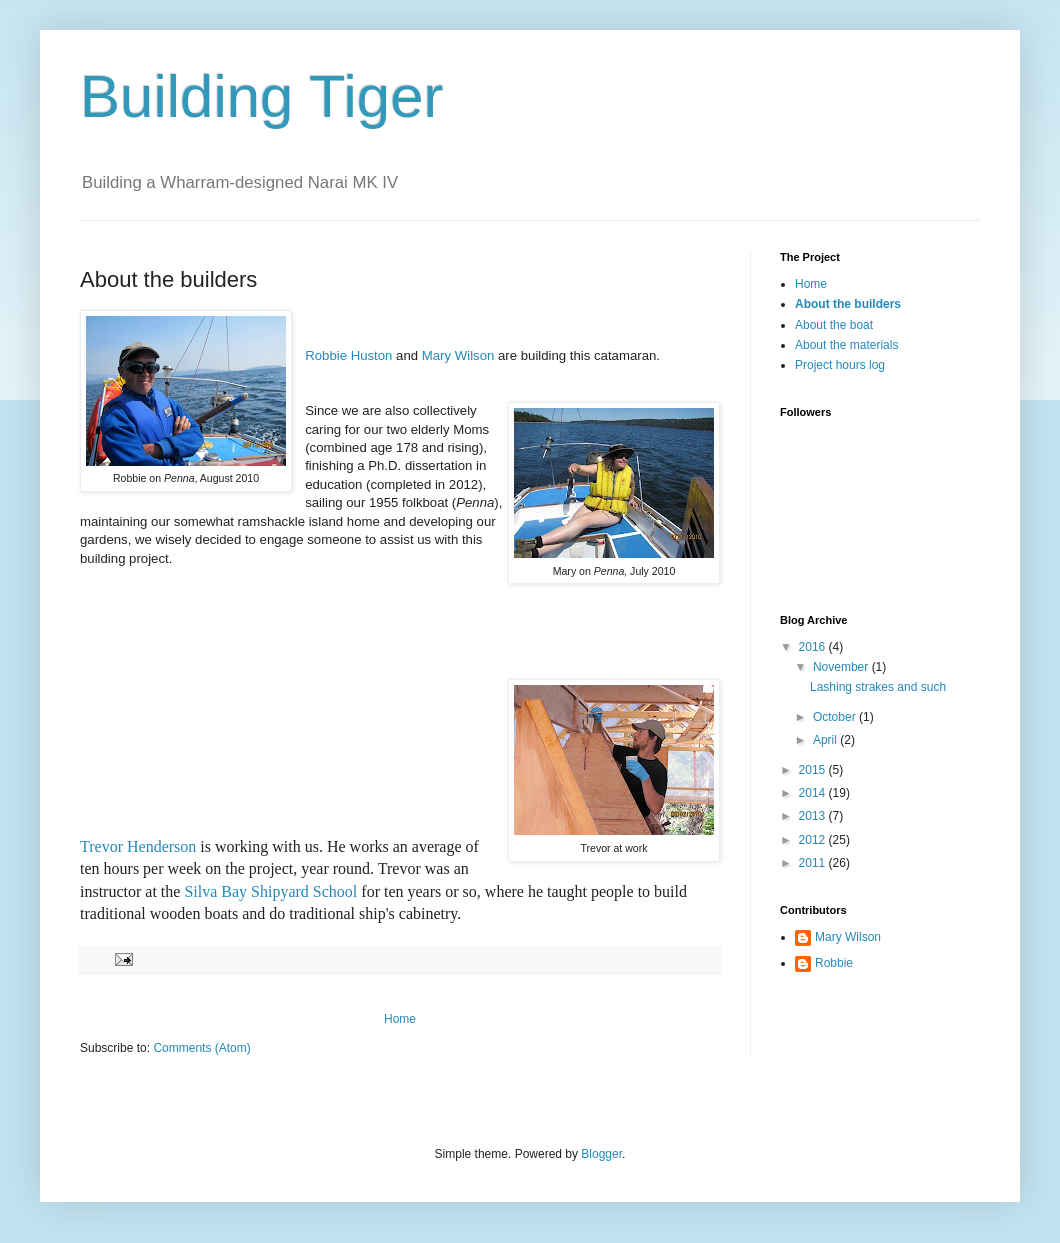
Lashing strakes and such (878, 687)
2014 (814, 793)
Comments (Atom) (201, 1048)
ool (347, 891)
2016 (814, 647)
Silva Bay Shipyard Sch (260, 891)
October (836, 717)
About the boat (834, 325)
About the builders (848, 304)
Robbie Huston (348, 355)
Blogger (601, 1154)
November (842, 667)
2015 (814, 770)
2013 (814, 816)
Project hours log (840, 365)
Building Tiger (262, 96)
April (826, 740)
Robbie (834, 963)
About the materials (846, 345)
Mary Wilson (458, 355)
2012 (814, 840)
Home (400, 1019)
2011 (814, 863)
